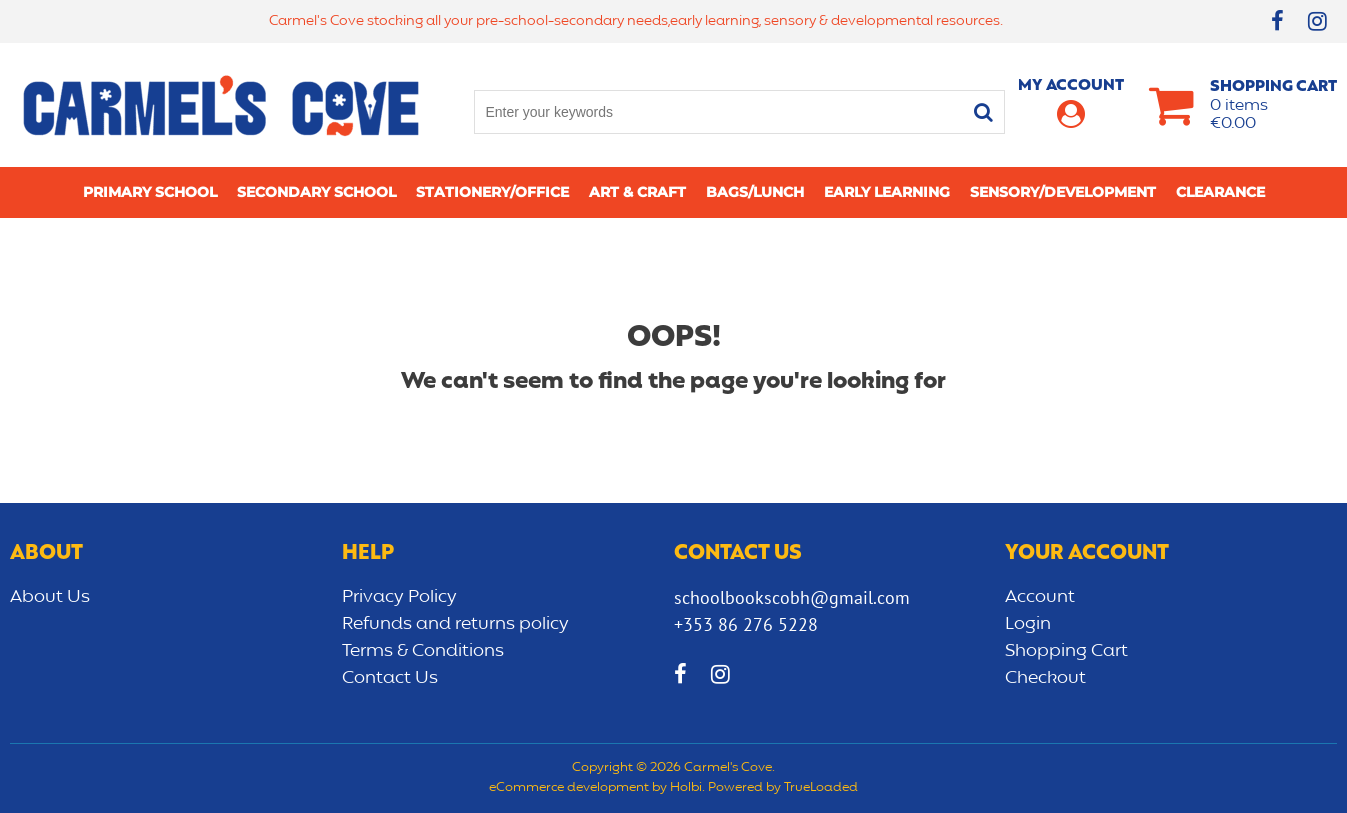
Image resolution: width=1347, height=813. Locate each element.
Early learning (887, 192)
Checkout (1045, 678)
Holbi (686, 788)
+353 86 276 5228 (746, 624)
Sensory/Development (1063, 192)
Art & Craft (637, 192)
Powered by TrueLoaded (783, 788)
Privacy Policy (399, 597)
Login (1028, 624)
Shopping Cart (1066, 651)
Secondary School (316, 192)
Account (1040, 597)
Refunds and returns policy (455, 624)
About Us (50, 597)
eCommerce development (569, 788)
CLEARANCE (1220, 192)
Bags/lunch (755, 192)
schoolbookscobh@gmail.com (792, 597)
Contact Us (390, 678)
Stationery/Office (492, 192)
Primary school (150, 192)
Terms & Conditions (423, 651)
